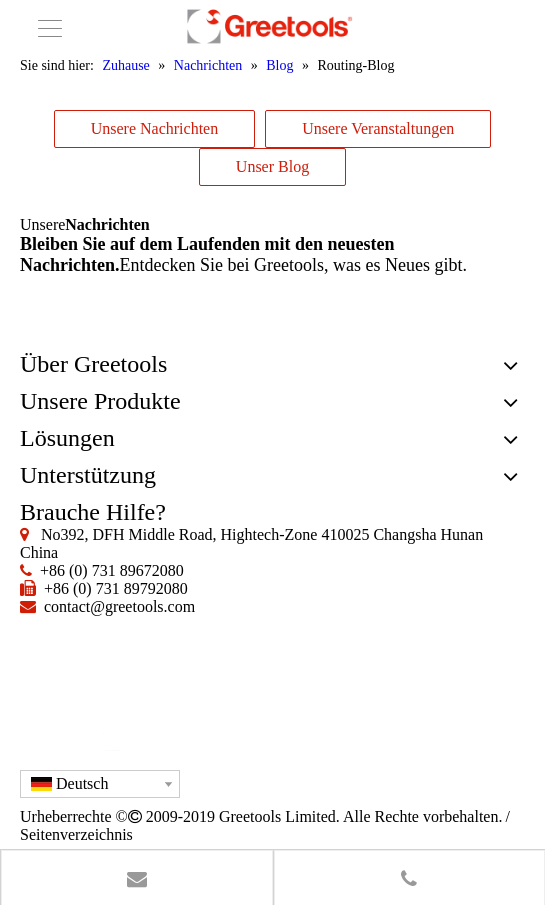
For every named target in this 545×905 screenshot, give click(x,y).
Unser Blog (272, 166)
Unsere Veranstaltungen (378, 128)
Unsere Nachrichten (155, 128)
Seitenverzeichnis (76, 834)
